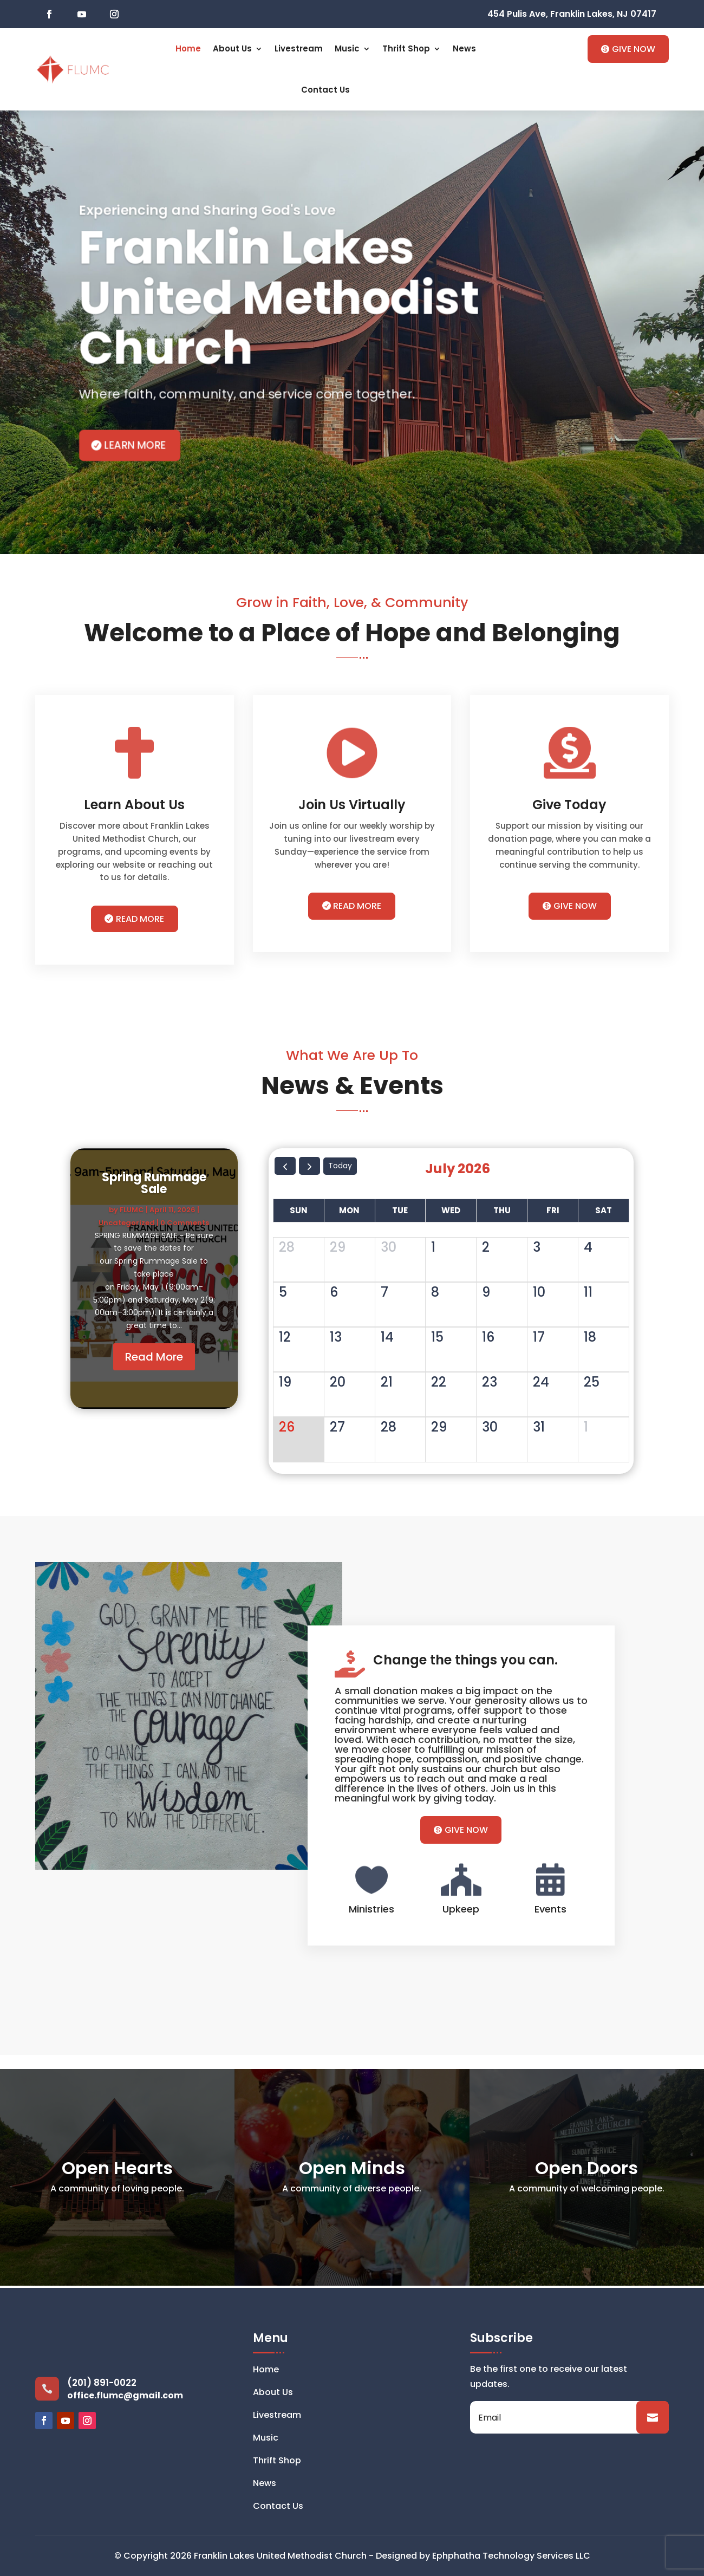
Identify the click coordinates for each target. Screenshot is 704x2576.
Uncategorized (127, 1226)
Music (347, 48)
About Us (232, 48)
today (340, 1165)
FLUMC (132, 1213)
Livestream (299, 48)
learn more (135, 445)
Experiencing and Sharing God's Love (207, 209)
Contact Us (325, 89)
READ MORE (140, 919)
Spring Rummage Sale (154, 1187)
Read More (154, 1360)
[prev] (285, 1166)
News (464, 48)
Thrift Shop (406, 48)
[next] (309, 1166)
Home (188, 48)
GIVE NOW (633, 49)
